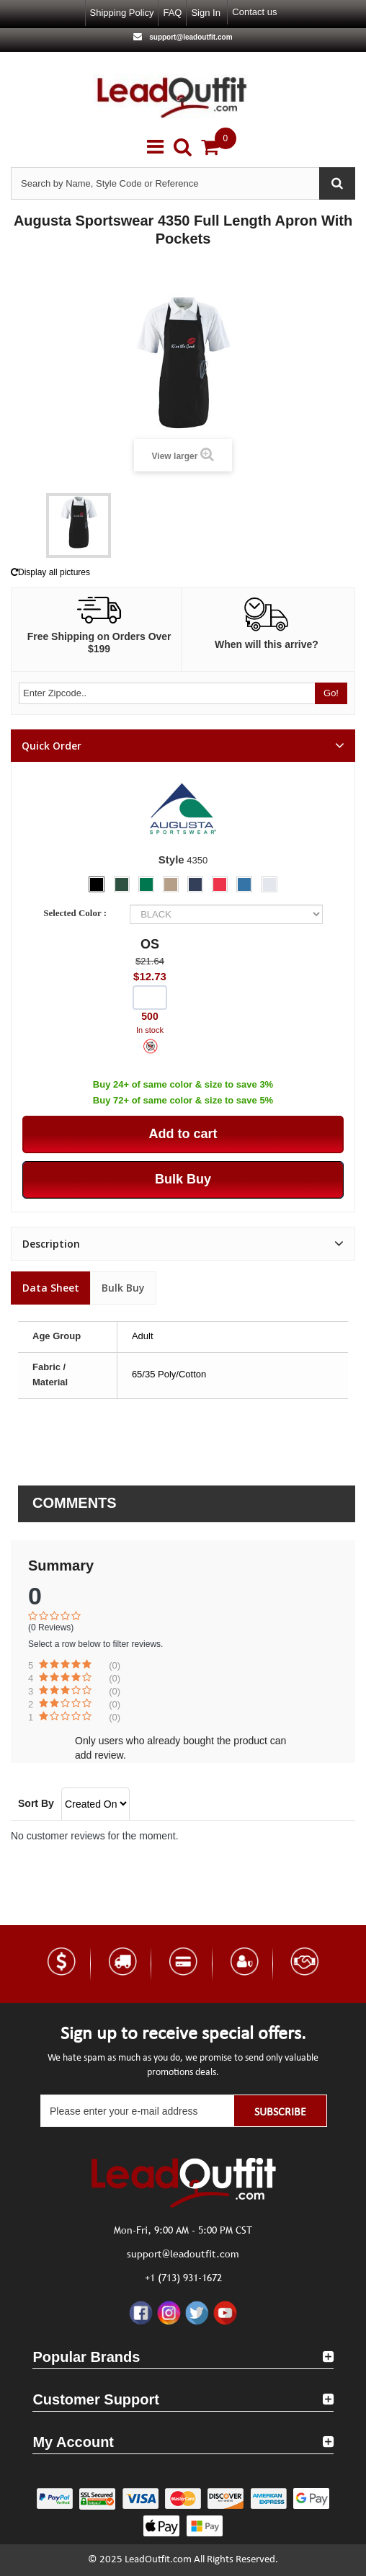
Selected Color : (77, 912)
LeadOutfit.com (158, 2559)
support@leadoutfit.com (189, 37)
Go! (331, 693)
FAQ (172, 12)
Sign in (205, 12)
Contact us (254, 11)
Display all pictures (50, 572)
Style (171, 859)
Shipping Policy (122, 12)
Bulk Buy (123, 1287)
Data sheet (50, 1287)
